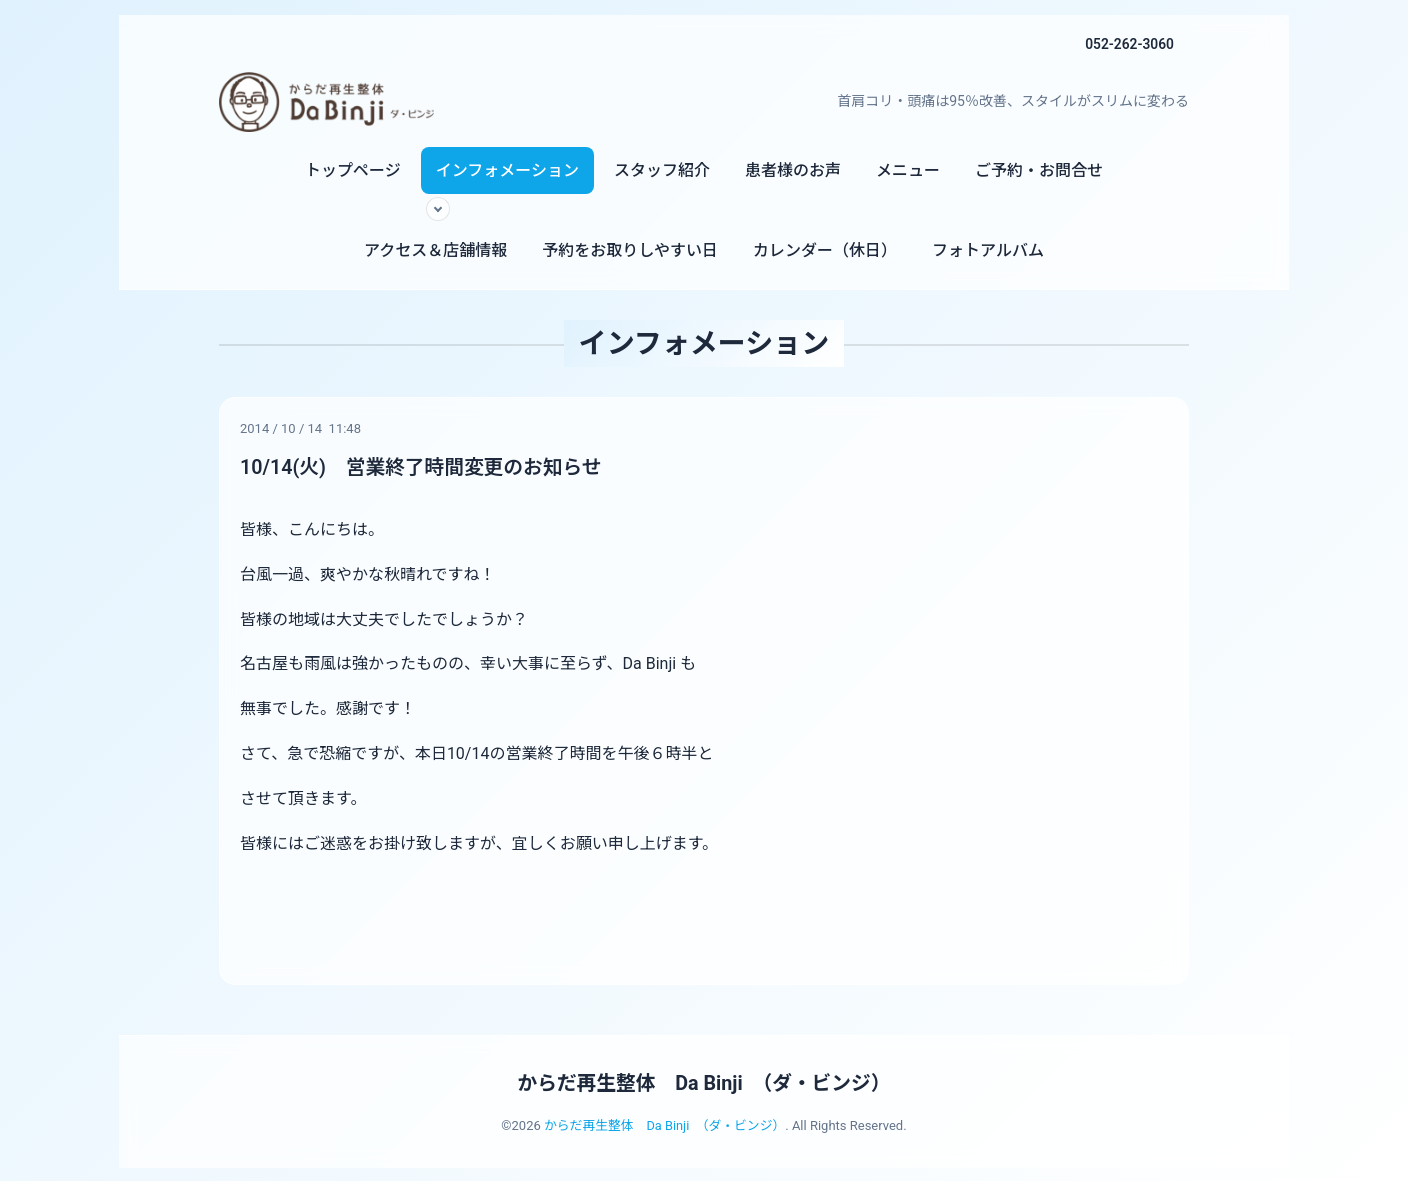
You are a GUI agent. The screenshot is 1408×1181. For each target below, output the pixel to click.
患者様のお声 (793, 170)
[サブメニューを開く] (438, 209)
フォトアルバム (988, 250)
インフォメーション (507, 170)
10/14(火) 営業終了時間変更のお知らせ (423, 467)
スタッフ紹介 (662, 170)
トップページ (353, 170)
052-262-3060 (1129, 44)
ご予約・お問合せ (1039, 170)
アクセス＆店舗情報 (435, 250)
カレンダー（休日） (825, 250)
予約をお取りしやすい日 (630, 250)
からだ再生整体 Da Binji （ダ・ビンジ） (704, 1082)
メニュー (908, 170)
